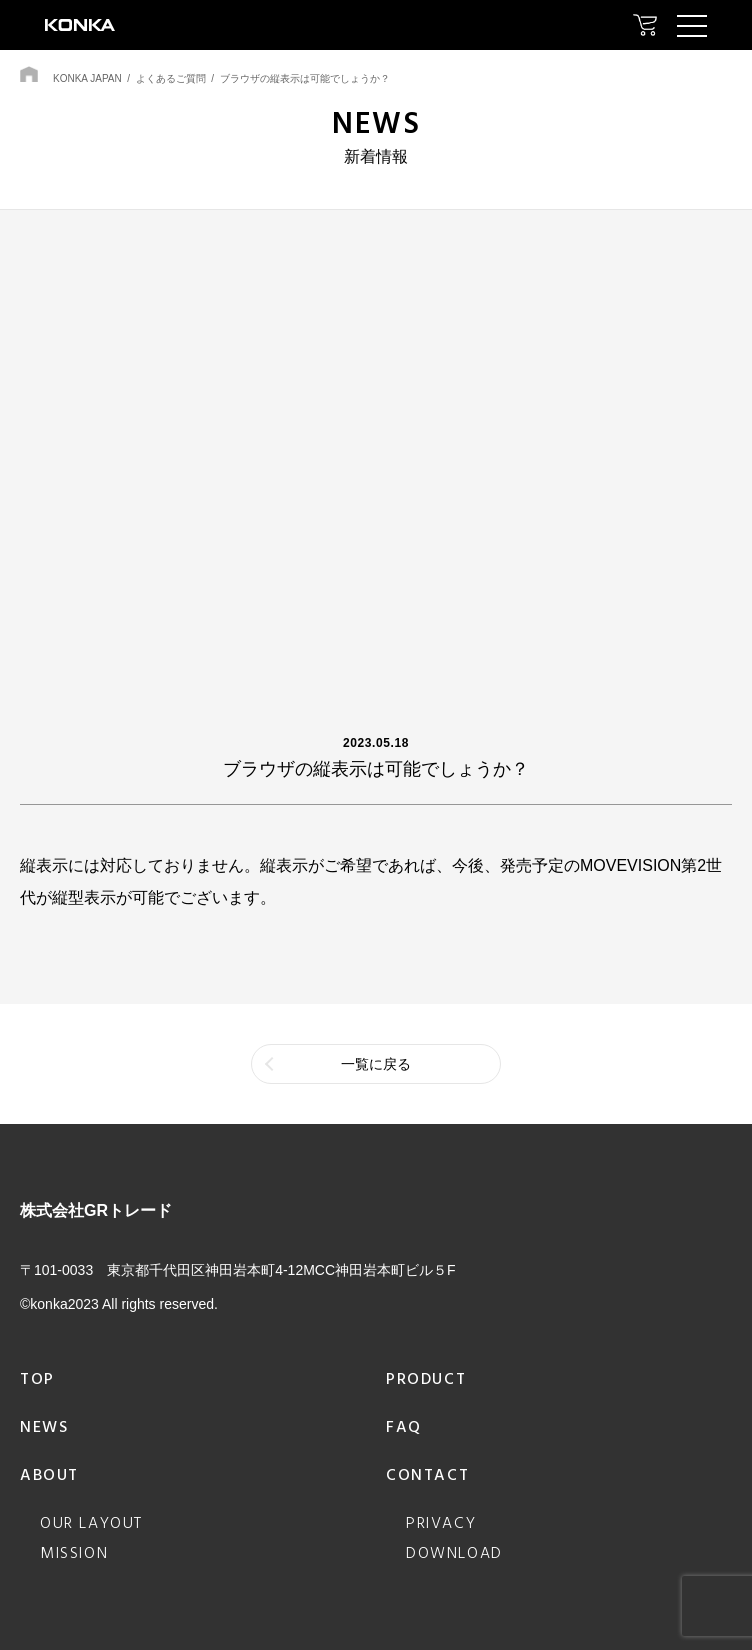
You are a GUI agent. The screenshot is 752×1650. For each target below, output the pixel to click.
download (454, 1554)
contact (427, 1476)
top (37, 1380)
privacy (441, 1524)
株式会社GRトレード (96, 1210)
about (49, 1476)
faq (404, 1428)
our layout (91, 1524)
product (426, 1380)
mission (74, 1554)
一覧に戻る (376, 1064)
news (44, 1428)
